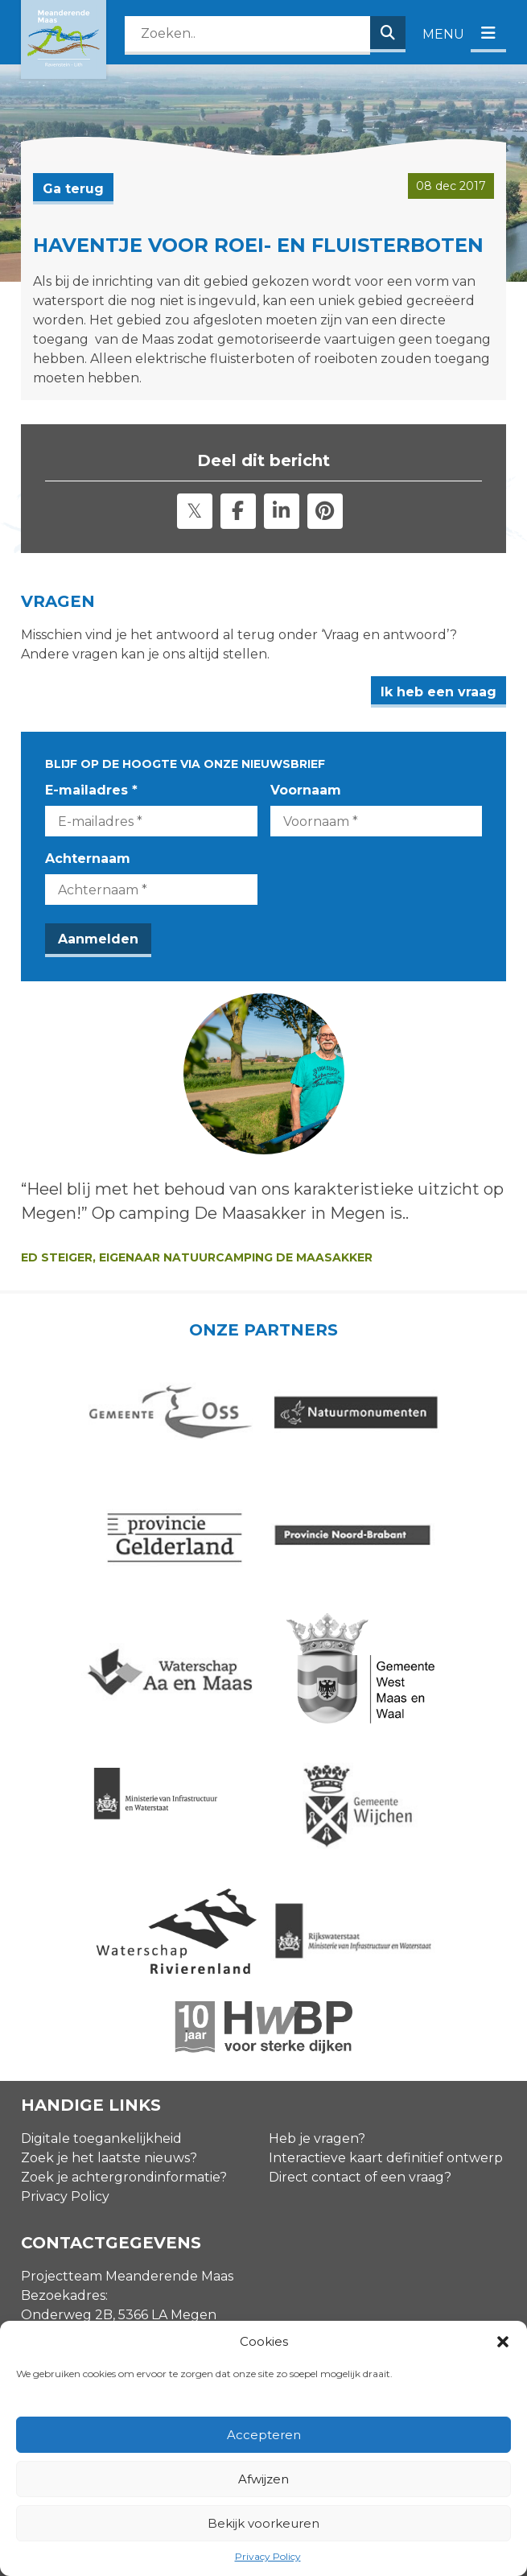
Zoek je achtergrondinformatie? (124, 1927)
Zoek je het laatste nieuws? (109, 1908)
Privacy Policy (268, 2556)
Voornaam (305, 790)
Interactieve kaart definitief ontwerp (386, 1908)
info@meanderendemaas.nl (110, 2217)
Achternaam (87, 858)
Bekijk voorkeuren (263, 2523)
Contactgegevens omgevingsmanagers (147, 2186)
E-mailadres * (91, 790)
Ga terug (73, 188)
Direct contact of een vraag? (360, 1927)
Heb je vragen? (317, 1889)
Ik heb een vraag (438, 692)
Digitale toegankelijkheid (101, 1889)
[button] (503, 2342)
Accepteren (264, 2434)
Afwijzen (263, 2479)
